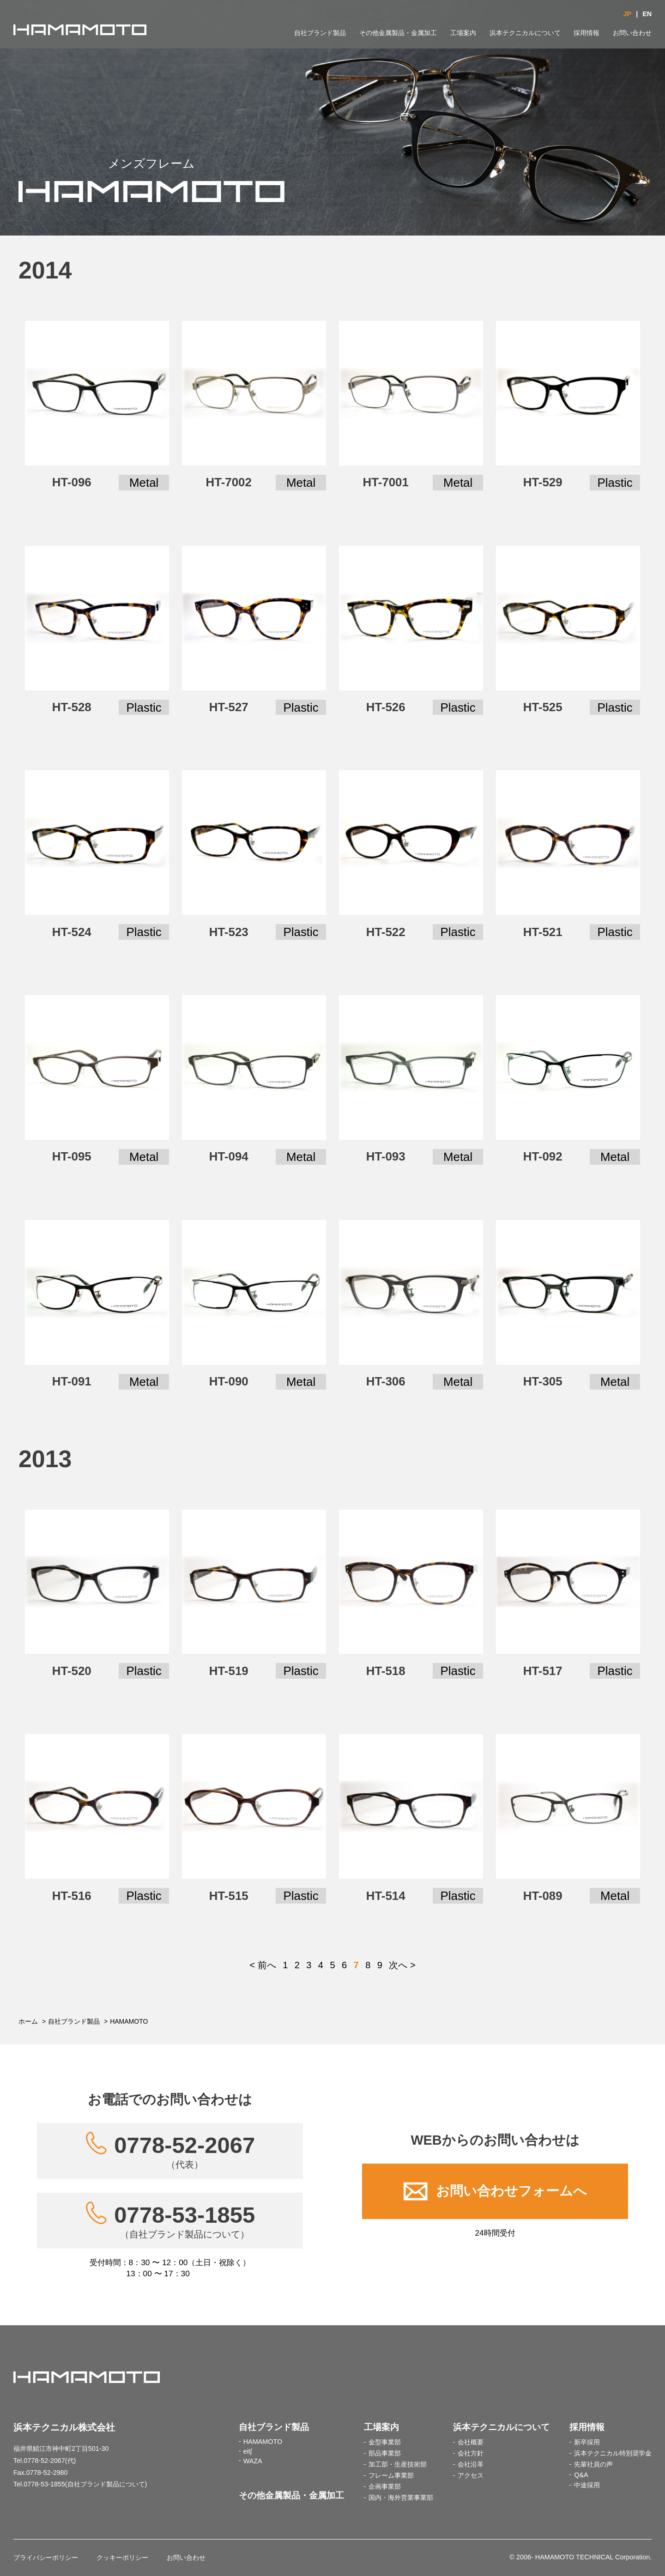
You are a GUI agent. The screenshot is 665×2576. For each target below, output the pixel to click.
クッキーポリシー (122, 2557)
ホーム (28, 2021)
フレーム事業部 (391, 2475)
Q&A (581, 2475)
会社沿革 (471, 2464)
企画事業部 (385, 2486)
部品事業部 (385, 2453)
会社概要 (471, 2442)
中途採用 (587, 2485)
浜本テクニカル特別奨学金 (613, 2453)
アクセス (471, 2475)
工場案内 (463, 32)
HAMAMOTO (262, 2441)
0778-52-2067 (184, 2151)
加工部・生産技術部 (398, 2464)
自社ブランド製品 (320, 32)
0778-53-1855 (184, 2221)
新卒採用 (587, 2442)
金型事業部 (385, 2442)
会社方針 (471, 2453)
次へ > (402, 1965)
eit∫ (247, 2451)
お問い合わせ (632, 32)
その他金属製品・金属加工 (398, 32)
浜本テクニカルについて (525, 32)
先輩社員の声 (593, 2464)
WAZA (252, 2461)
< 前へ (262, 1965)
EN (647, 14)
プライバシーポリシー (45, 2557)
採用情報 (586, 32)
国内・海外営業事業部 (401, 2497)
